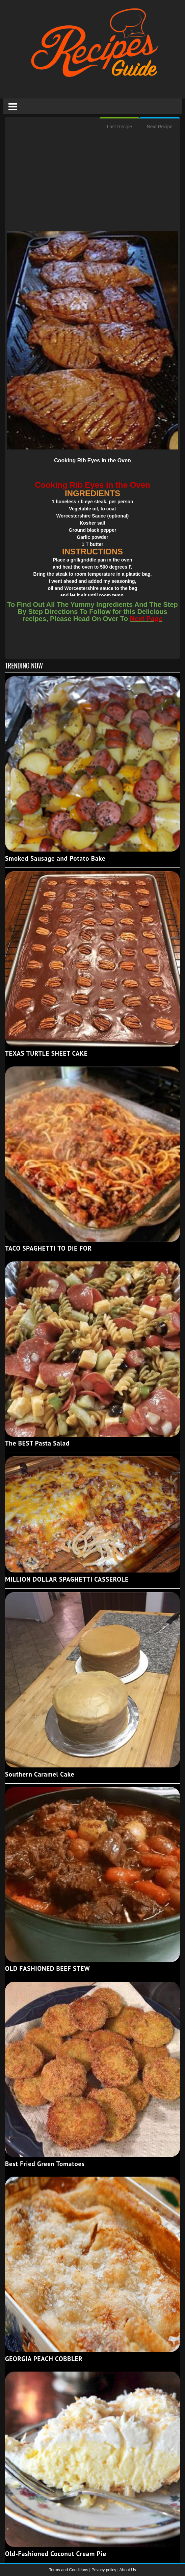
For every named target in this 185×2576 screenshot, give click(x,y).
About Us (127, 2570)
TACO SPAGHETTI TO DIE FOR (48, 1248)
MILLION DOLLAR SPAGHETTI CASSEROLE (67, 1579)
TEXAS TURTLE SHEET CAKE (46, 1053)
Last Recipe (119, 126)
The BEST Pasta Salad (37, 1443)
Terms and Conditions (69, 2570)
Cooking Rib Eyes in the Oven (92, 460)
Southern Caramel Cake (39, 1774)
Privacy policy (104, 2570)
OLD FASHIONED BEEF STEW (47, 1968)
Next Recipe (160, 126)
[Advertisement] (92, 183)
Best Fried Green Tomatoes (45, 2164)
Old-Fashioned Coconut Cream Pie (55, 2554)
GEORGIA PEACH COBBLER (44, 2359)
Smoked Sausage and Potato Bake (55, 858)
